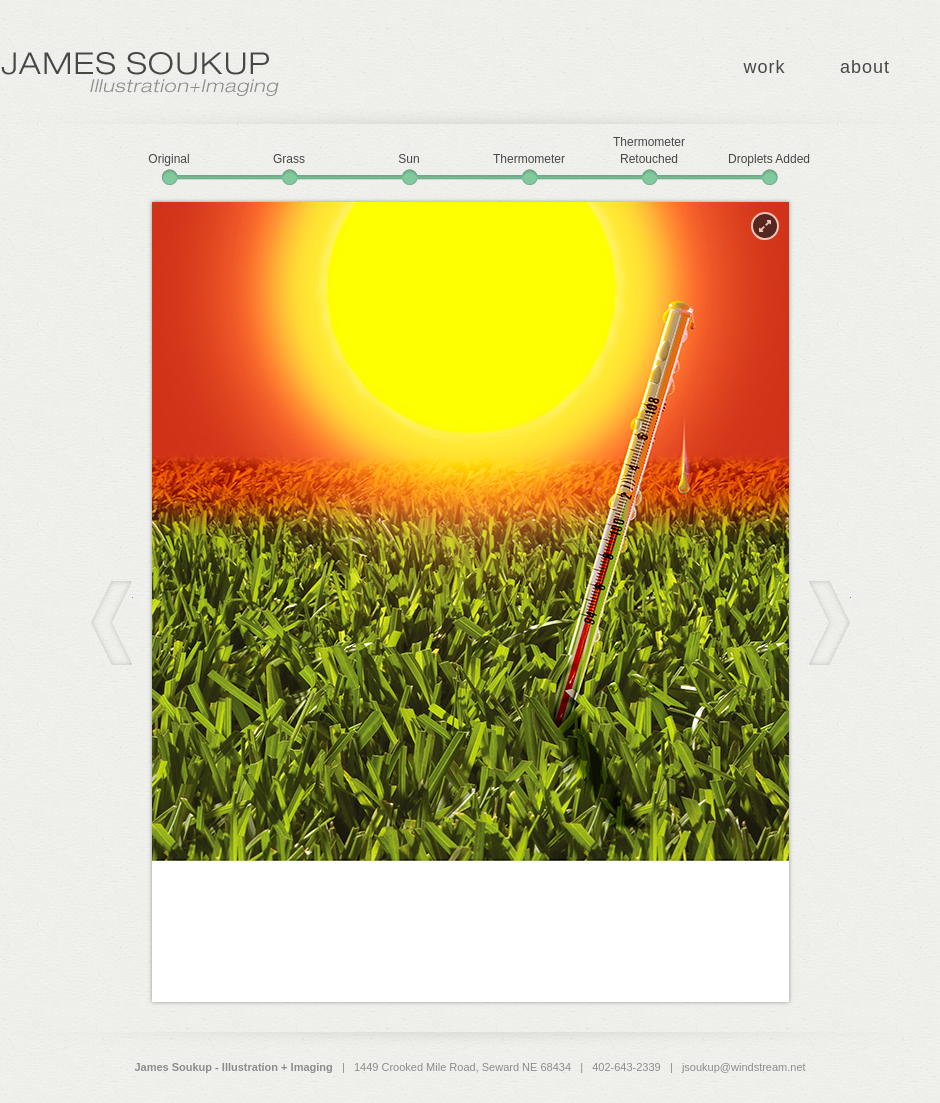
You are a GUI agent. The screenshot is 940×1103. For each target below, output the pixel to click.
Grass (289, 159)
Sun (408, 159)
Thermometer (529, 159)
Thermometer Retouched (649, 150)
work (764, 67)
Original (168, 159)
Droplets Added (769, 159)
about (865, 67)
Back (111, 623)
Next (829, 623)
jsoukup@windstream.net (744, 1067)
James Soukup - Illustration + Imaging (140, 74)
